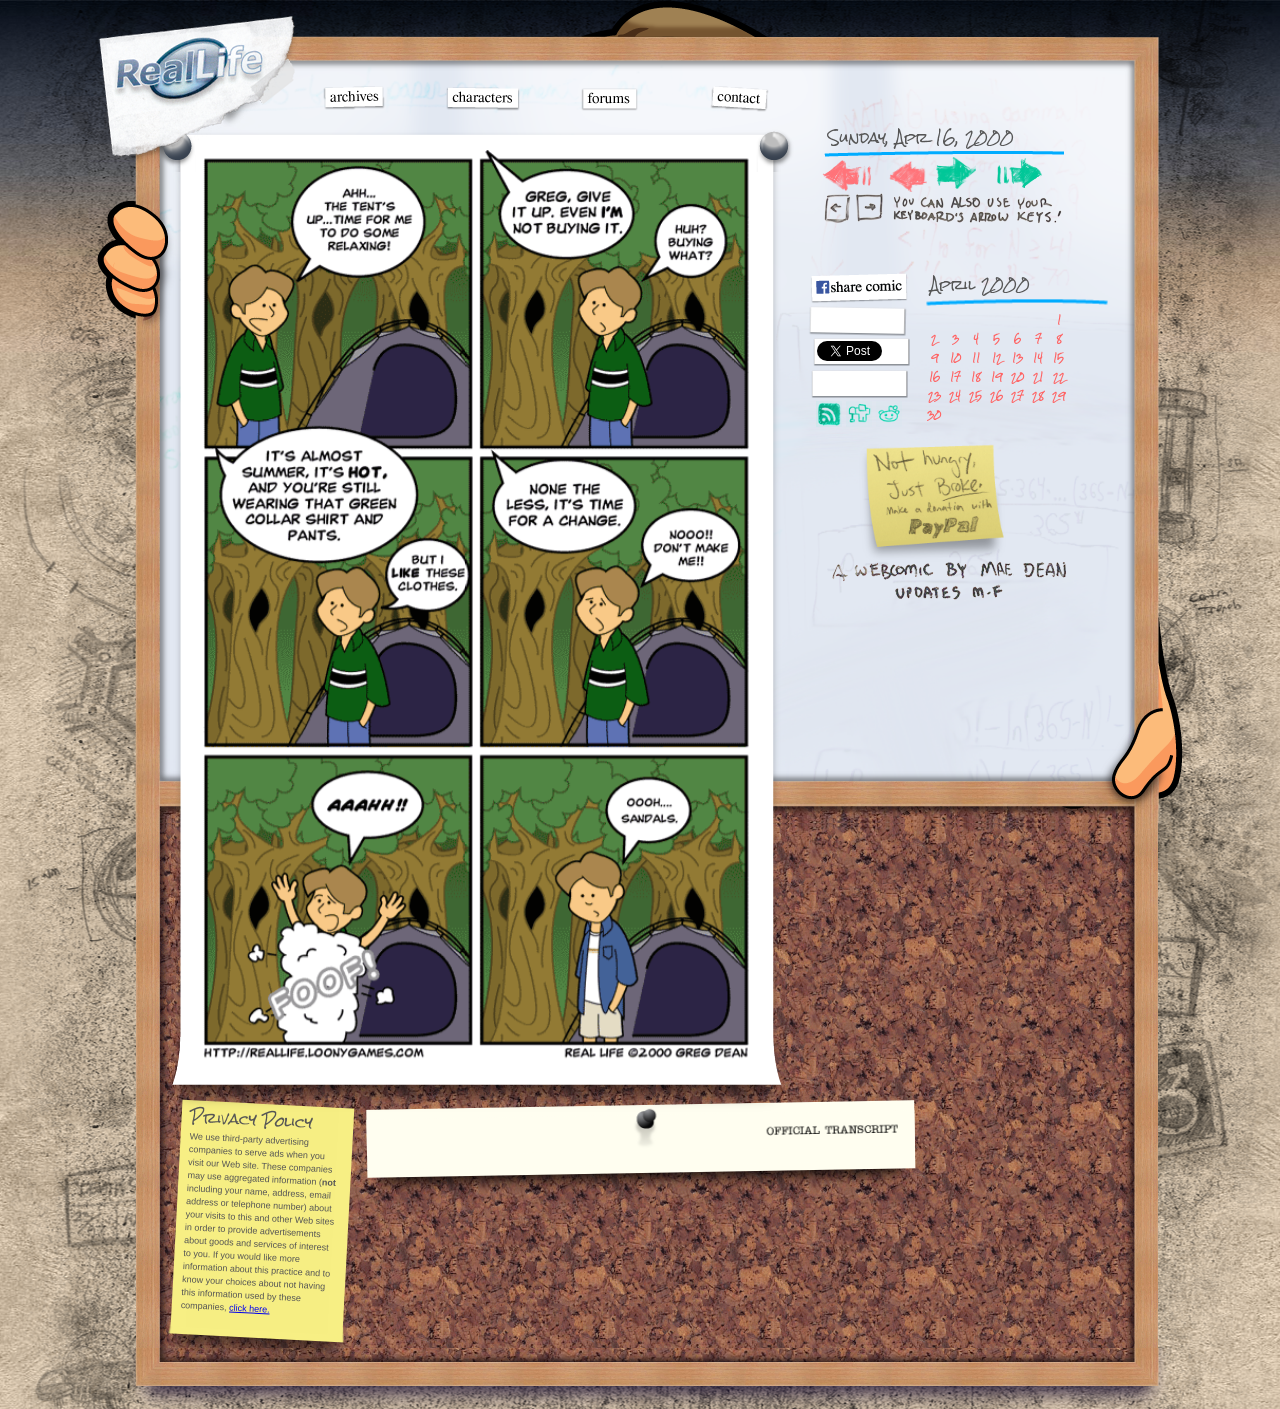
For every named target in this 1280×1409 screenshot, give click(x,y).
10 (955, 357)
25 (975, 395)
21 (1038, 376)
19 (996, 376)
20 (1017, 376)
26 (996, 395)
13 (1017, 357)
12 (997, 357)
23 (934, 395)
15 (1058, 357)
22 (1059, 376)
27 (1017, 395)
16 (934, 376)
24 (955, 395)
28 (1038, 395)
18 (976, 376)
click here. (248, 1308)
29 (1058, 395)
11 (976, 357)
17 (955, 376)
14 (1038, 357)
